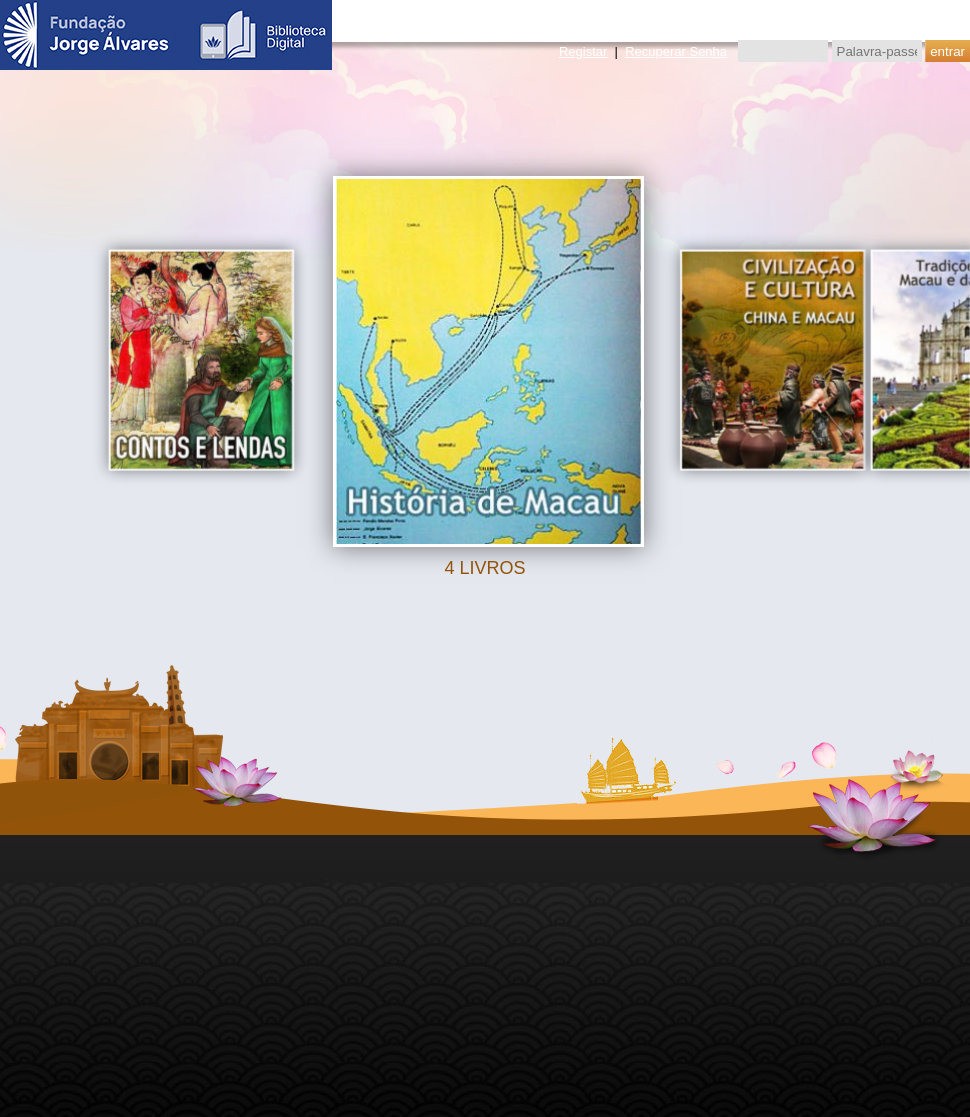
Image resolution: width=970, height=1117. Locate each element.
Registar (583, 51)
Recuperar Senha (676, 51)
